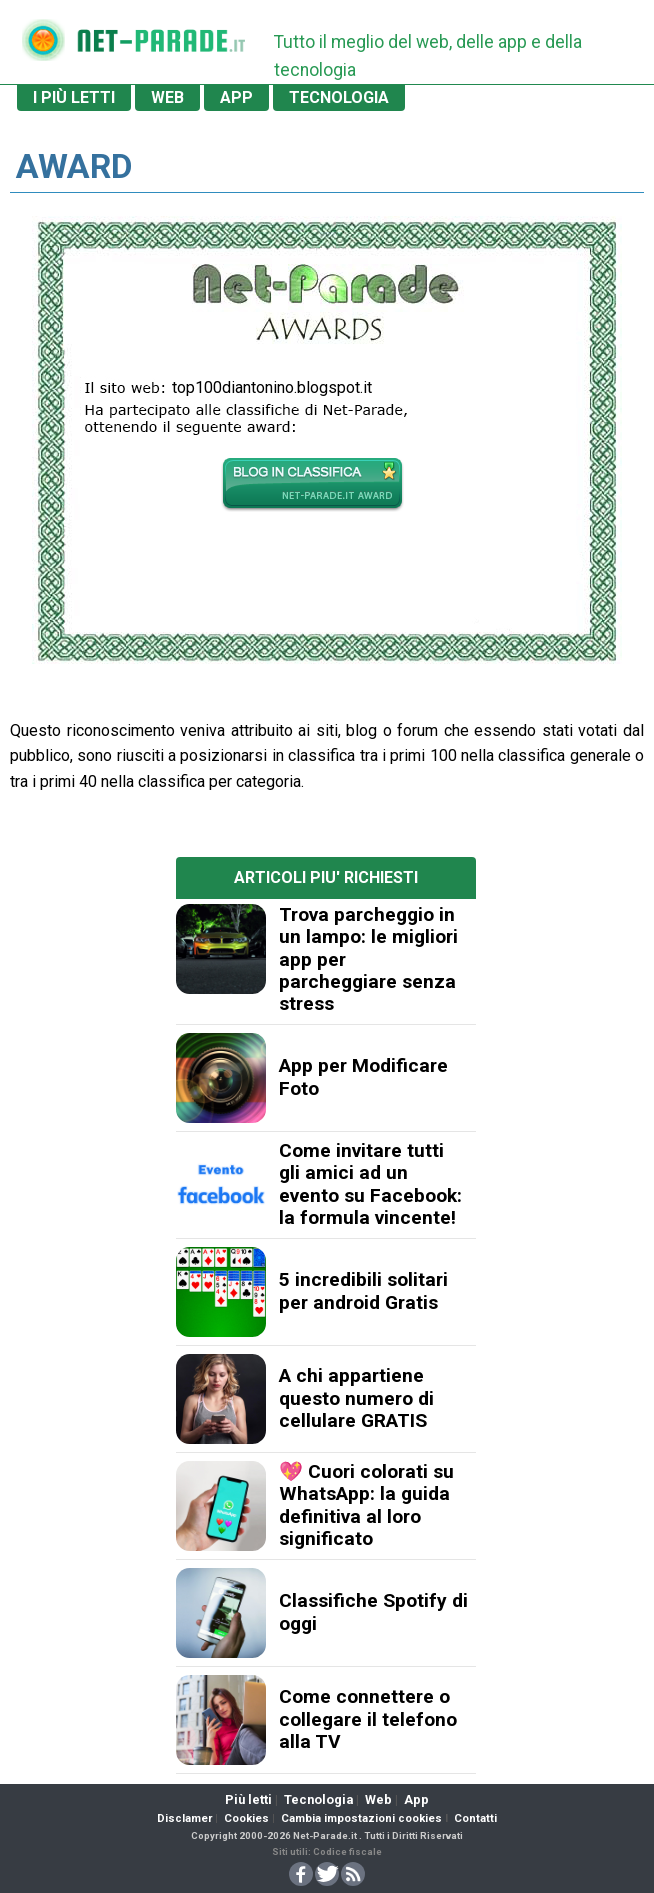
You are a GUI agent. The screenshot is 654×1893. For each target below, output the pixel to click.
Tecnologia (318, 1799)
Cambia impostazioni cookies (361, 1818)
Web (378, 1799)
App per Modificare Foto (363, 1076)
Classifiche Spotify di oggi (373, 1611)
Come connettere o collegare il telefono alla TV (368, 1719)
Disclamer (184, 1818)
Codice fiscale (347, 1851)
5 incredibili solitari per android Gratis (363, 1290)
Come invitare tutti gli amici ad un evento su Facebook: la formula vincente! (370, 1184)
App (416, 1799)
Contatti (475, 1818)
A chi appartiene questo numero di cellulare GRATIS (356, 1398)
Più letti (248, 1799)
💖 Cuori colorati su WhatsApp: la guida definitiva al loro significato (366, 1505)
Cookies (246, 1818)
